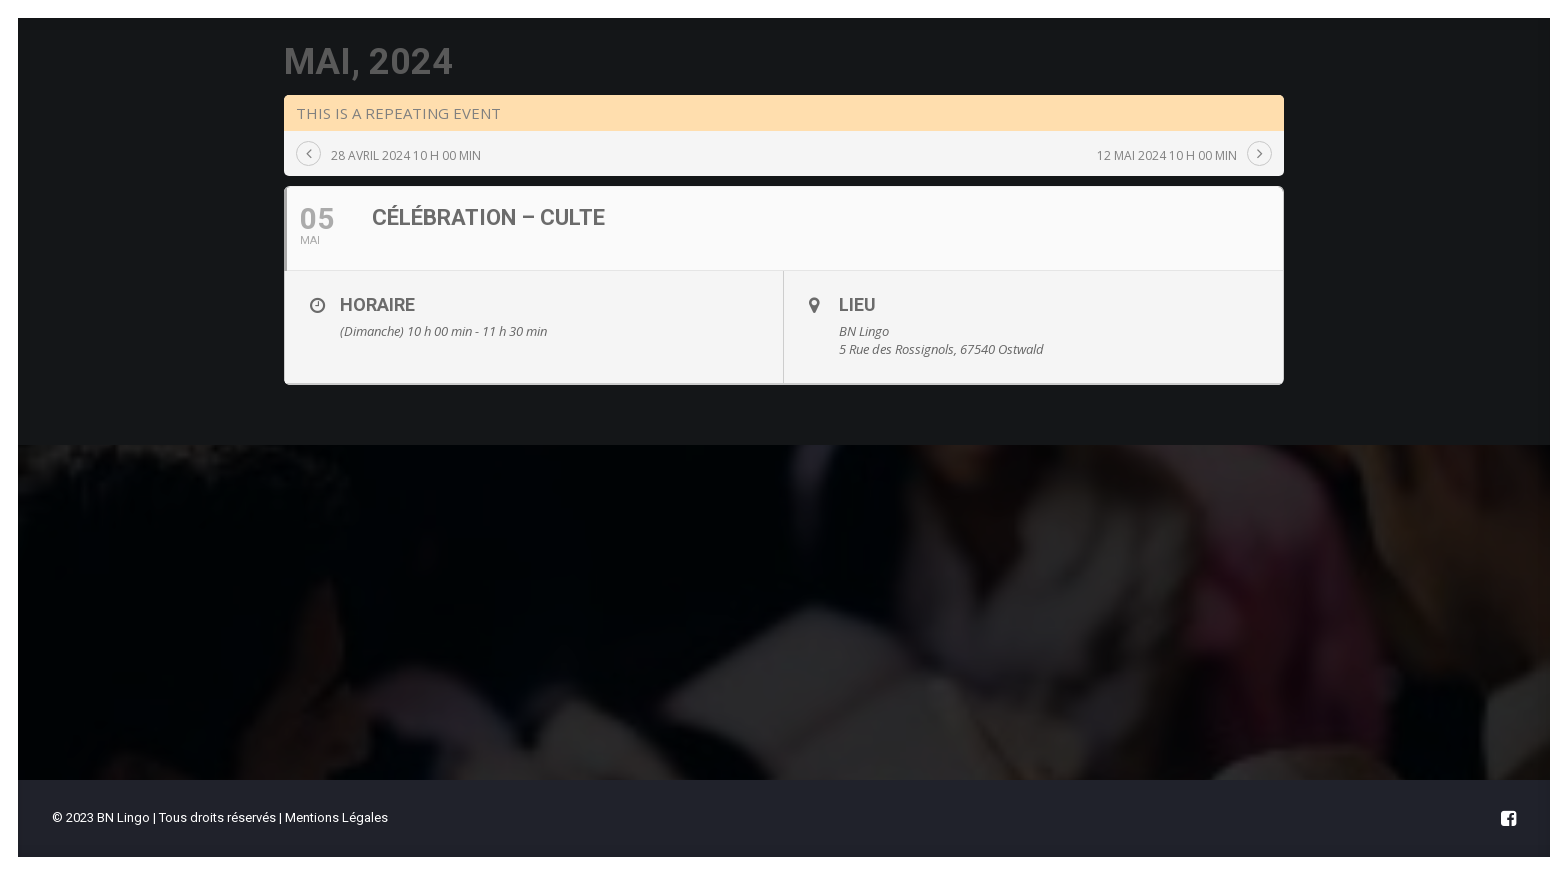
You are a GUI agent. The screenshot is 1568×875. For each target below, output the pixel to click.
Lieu (857, 409)
